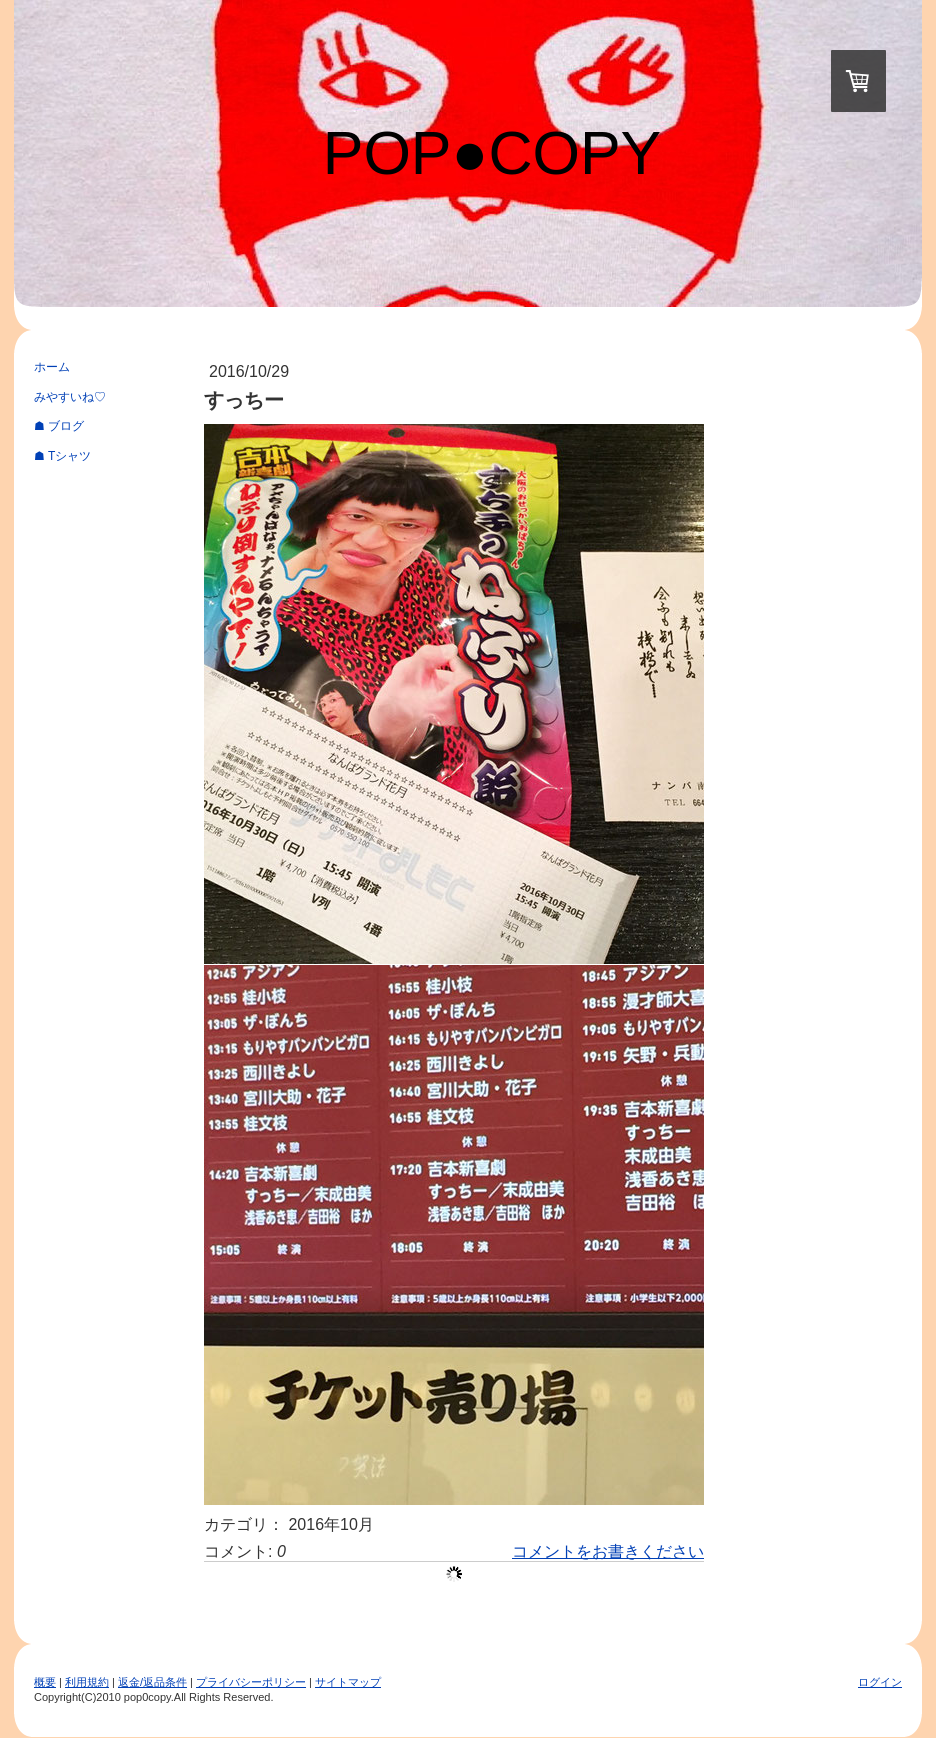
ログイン (880, 1682)
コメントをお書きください (608, 1551)
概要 (45, 1682)
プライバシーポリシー (251, 1682)
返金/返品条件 (152, 1682)
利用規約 (87, 1682)
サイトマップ (348, 1682)
